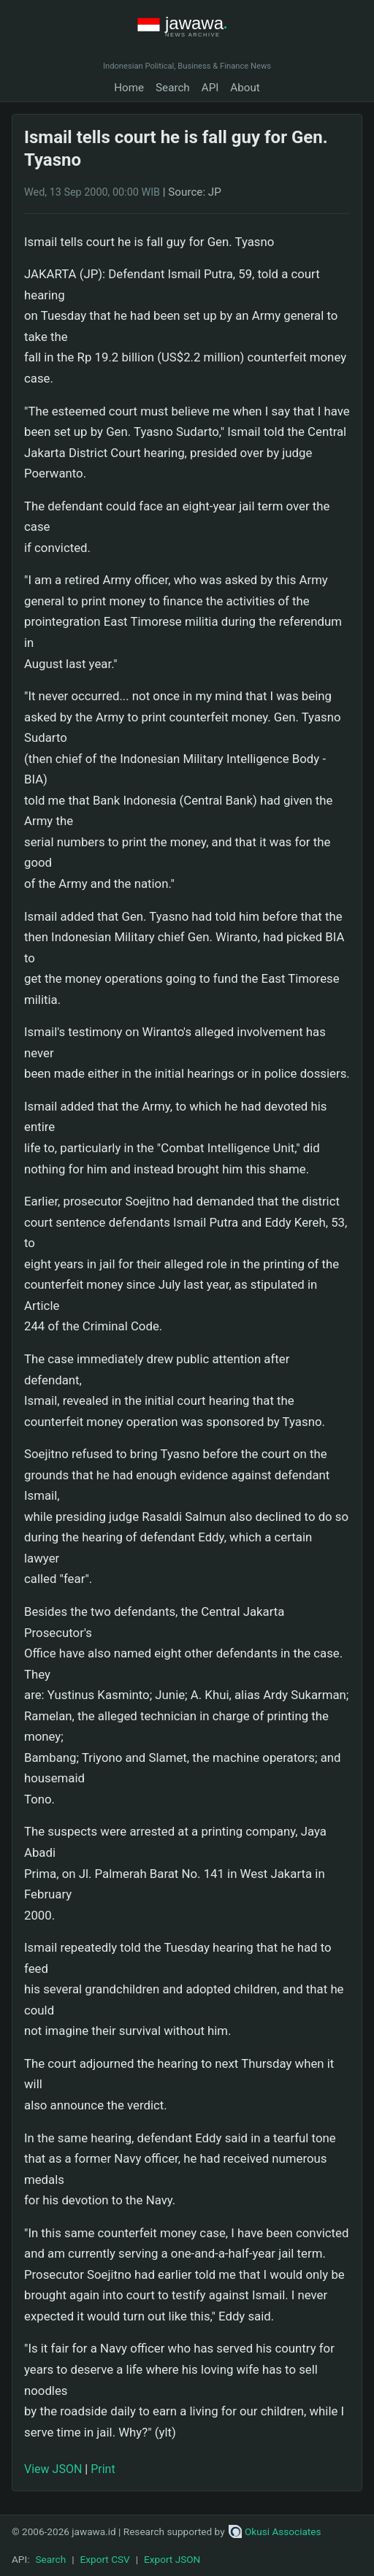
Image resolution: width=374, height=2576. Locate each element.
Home (129, 87)
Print (103, 2469)
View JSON (53, 2469)
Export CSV (105, 2559)
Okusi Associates (275, 2531)
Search (173, 87)
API (210, 87)
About (244, 87)
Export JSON (172, 2559)
